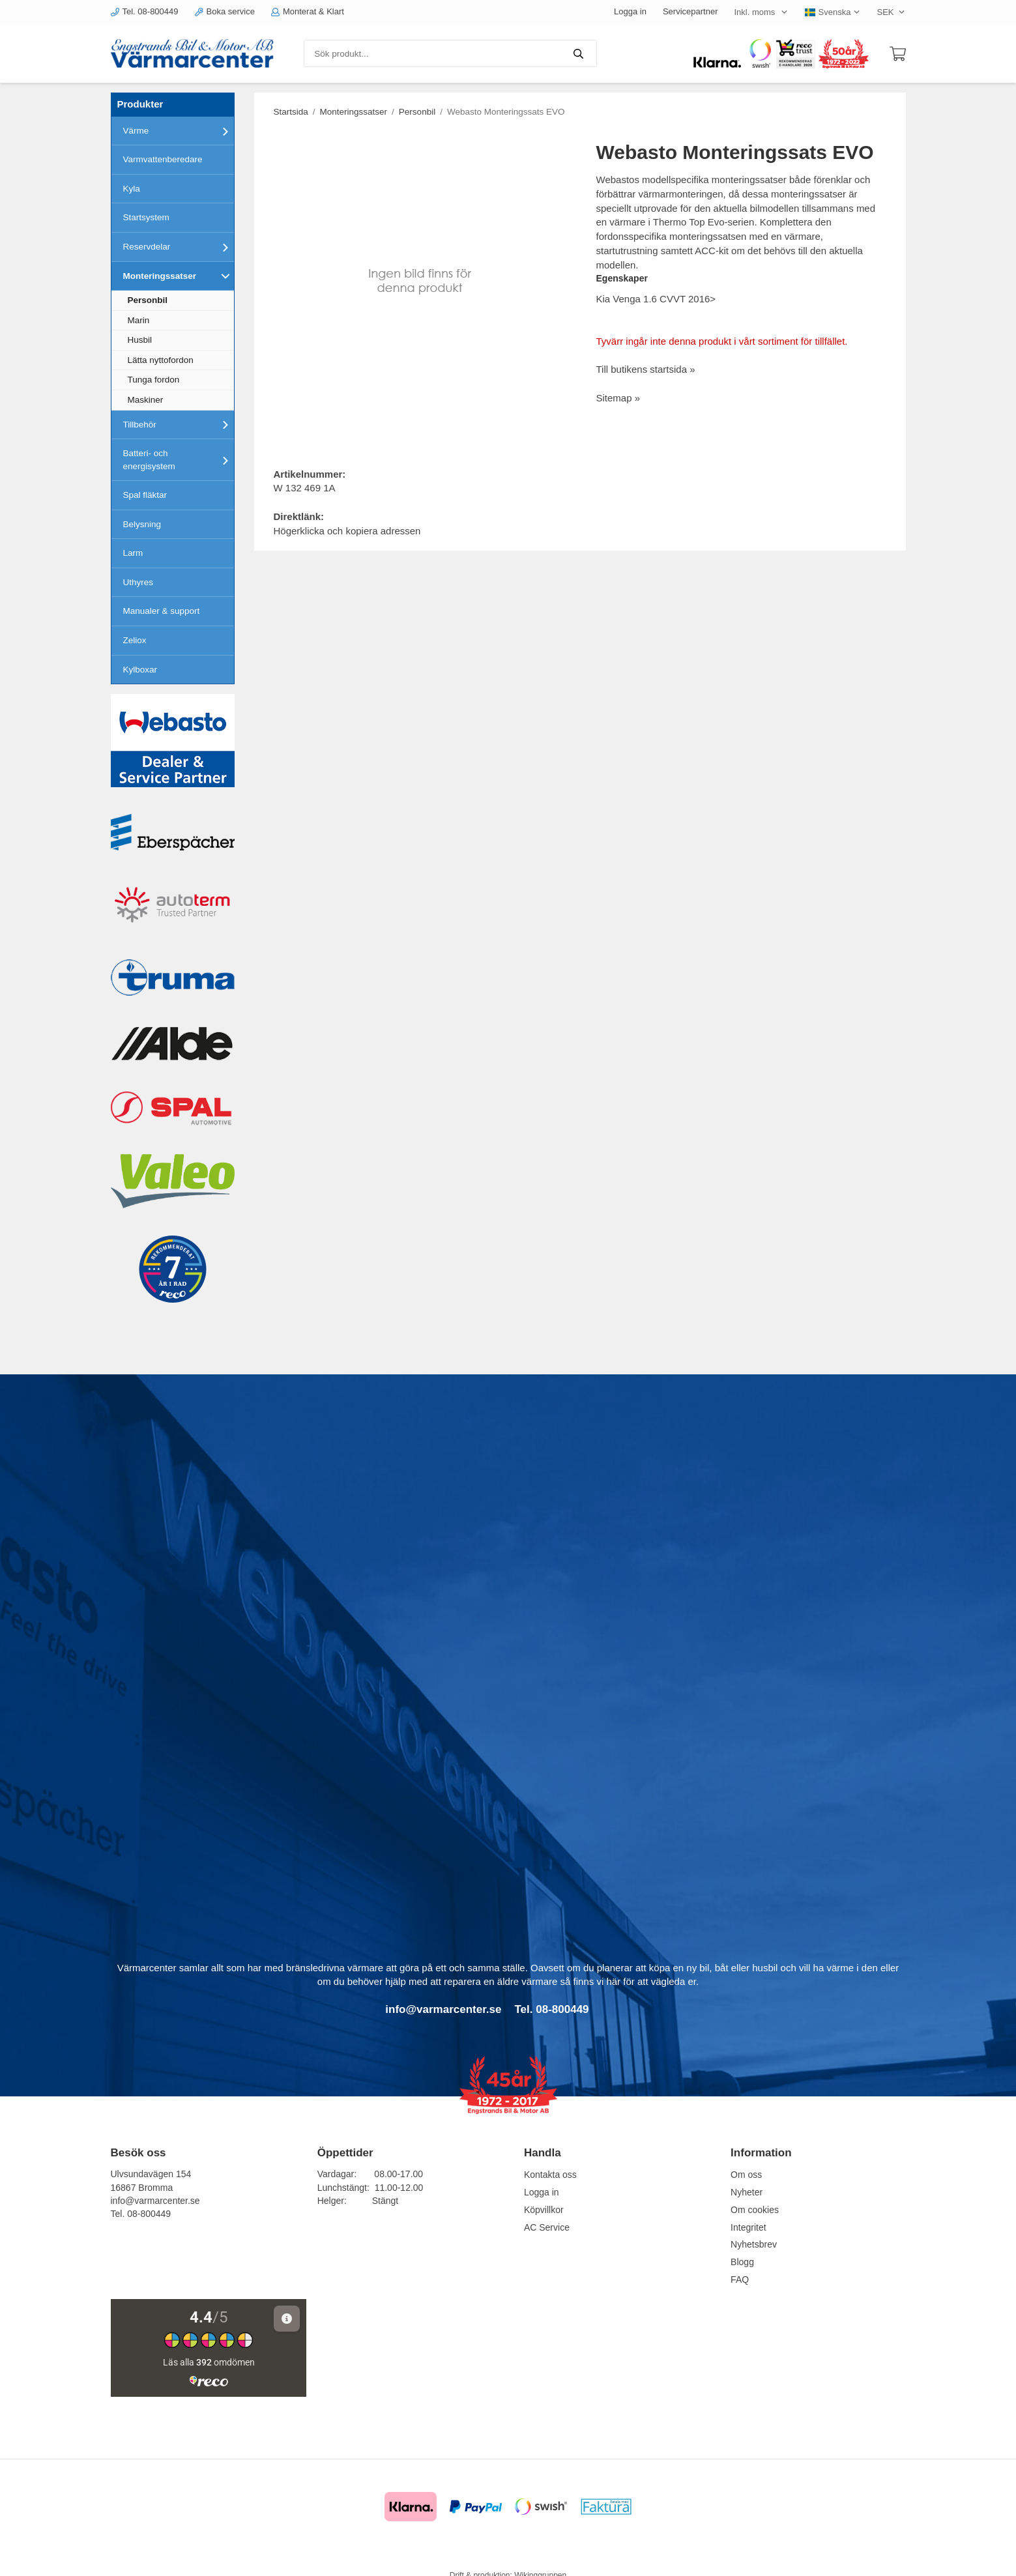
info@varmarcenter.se (155, 2200)
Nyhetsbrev (754, 2244)
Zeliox (135, 640)
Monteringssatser (178, 275)
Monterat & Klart (307, 11)
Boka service (225, 11)
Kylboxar (140, 669)
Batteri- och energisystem (178, 459)
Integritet (748, 2227)
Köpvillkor (544, 2210)
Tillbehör (178, 424)
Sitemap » (618, 397)
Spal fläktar (145, 495)
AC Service (547, 2227)
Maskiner (146, 400)
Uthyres (138, 582)
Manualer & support (161, 611)
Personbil (148, 300)
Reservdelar (178, 246)
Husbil (140, 340)
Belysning (142, 524)
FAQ (740, 2279)
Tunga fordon (154, 379)
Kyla (131, 189)
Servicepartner (690, 11)
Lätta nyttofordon (161, 360)
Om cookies (755, 2210)
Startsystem (146, 217)
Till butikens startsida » (645, 369)
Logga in (630, 11)
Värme (178, 130)
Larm (133, 553)
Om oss (746, 2174)
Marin (139, 320)
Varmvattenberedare (163, 159)
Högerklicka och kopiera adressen (347, 530)
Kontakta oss (550, 2174)
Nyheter (746, 2192)
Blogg (742, 2262)
